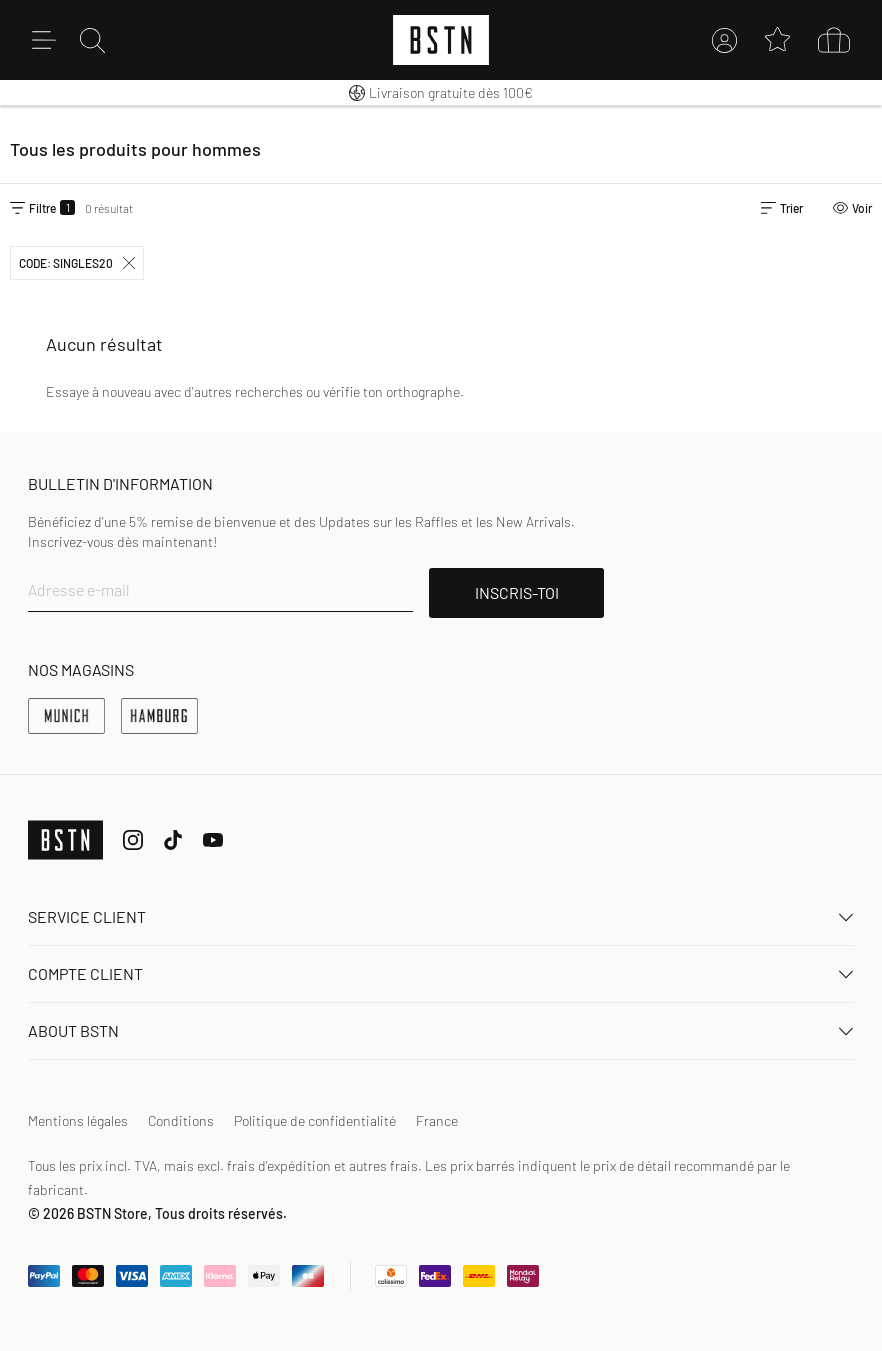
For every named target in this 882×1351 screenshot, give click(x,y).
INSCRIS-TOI (517, 592)
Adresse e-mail (79, 589)
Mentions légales (78, 1120)
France (437, 1120)
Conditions (181, 1120)
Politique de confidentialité (315, 1120)
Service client (441, 916)
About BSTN (441, 1030)
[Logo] (441, 40)
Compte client (441, 973)
